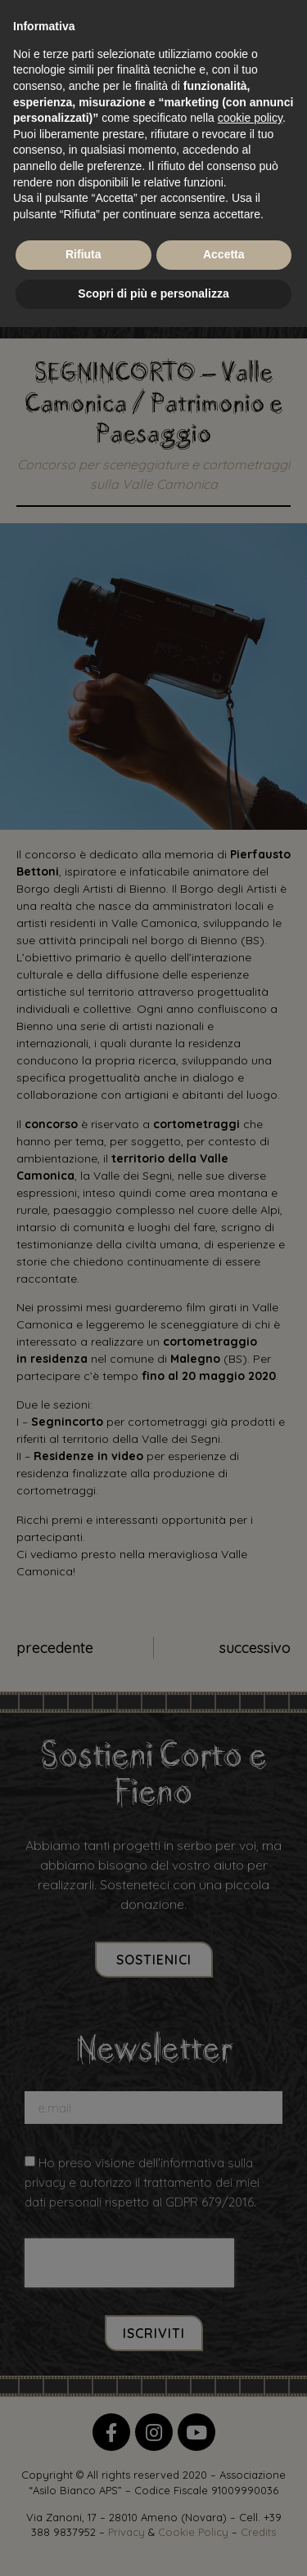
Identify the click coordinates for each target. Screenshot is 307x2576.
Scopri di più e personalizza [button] (153, 293)
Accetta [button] (224, 254)
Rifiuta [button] (83, 254)
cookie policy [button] (250, 117)
